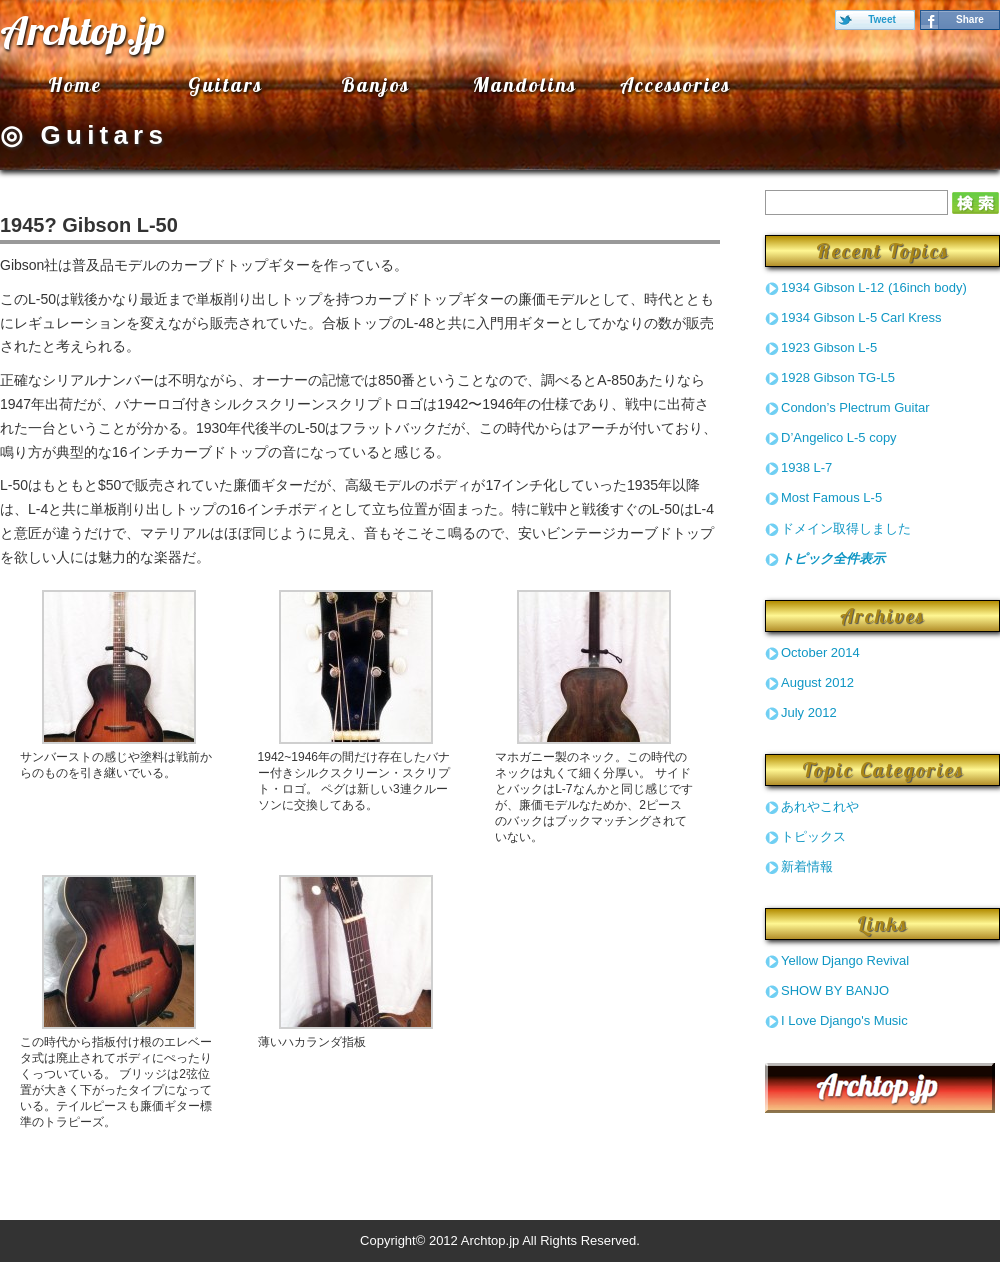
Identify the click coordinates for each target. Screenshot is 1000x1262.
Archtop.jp (82, 30)
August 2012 (817, 682)
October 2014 (820, 652)
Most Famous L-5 (831, 497)
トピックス (813, 836)
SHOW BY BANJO (835, 990)
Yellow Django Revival (845, 960)
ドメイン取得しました (846, 528)
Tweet (882, 19)
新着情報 (807, 866)
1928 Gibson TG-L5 (838, 377)
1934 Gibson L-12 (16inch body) (874, 287)
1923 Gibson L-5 (829, 347)
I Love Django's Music (844, 1020)
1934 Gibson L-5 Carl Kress (861, 317)
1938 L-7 (806, 467)
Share (970, 19)
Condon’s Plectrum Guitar (855, 407)
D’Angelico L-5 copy (839, 437)
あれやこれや (820, 806)
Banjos (375, 84)
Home (75, 84)
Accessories (675, 84)
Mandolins (525, 84)
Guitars (225, 84)
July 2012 (809, 712)
